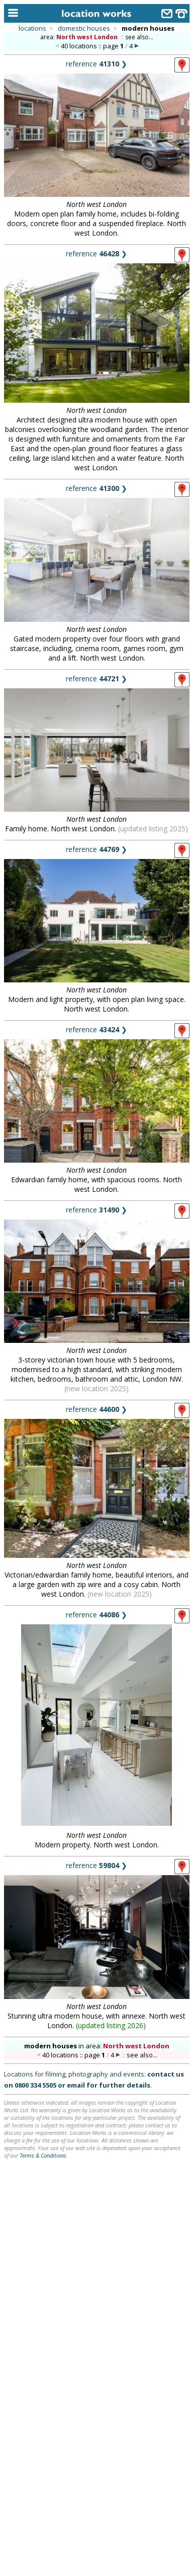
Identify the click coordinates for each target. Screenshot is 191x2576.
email (76, 2085)
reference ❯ (96, 63)
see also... (139, 37)
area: (79, 37)
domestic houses (84, 28)
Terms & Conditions (43, 2155)
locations (32, 28)
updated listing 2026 (110, 2025)
